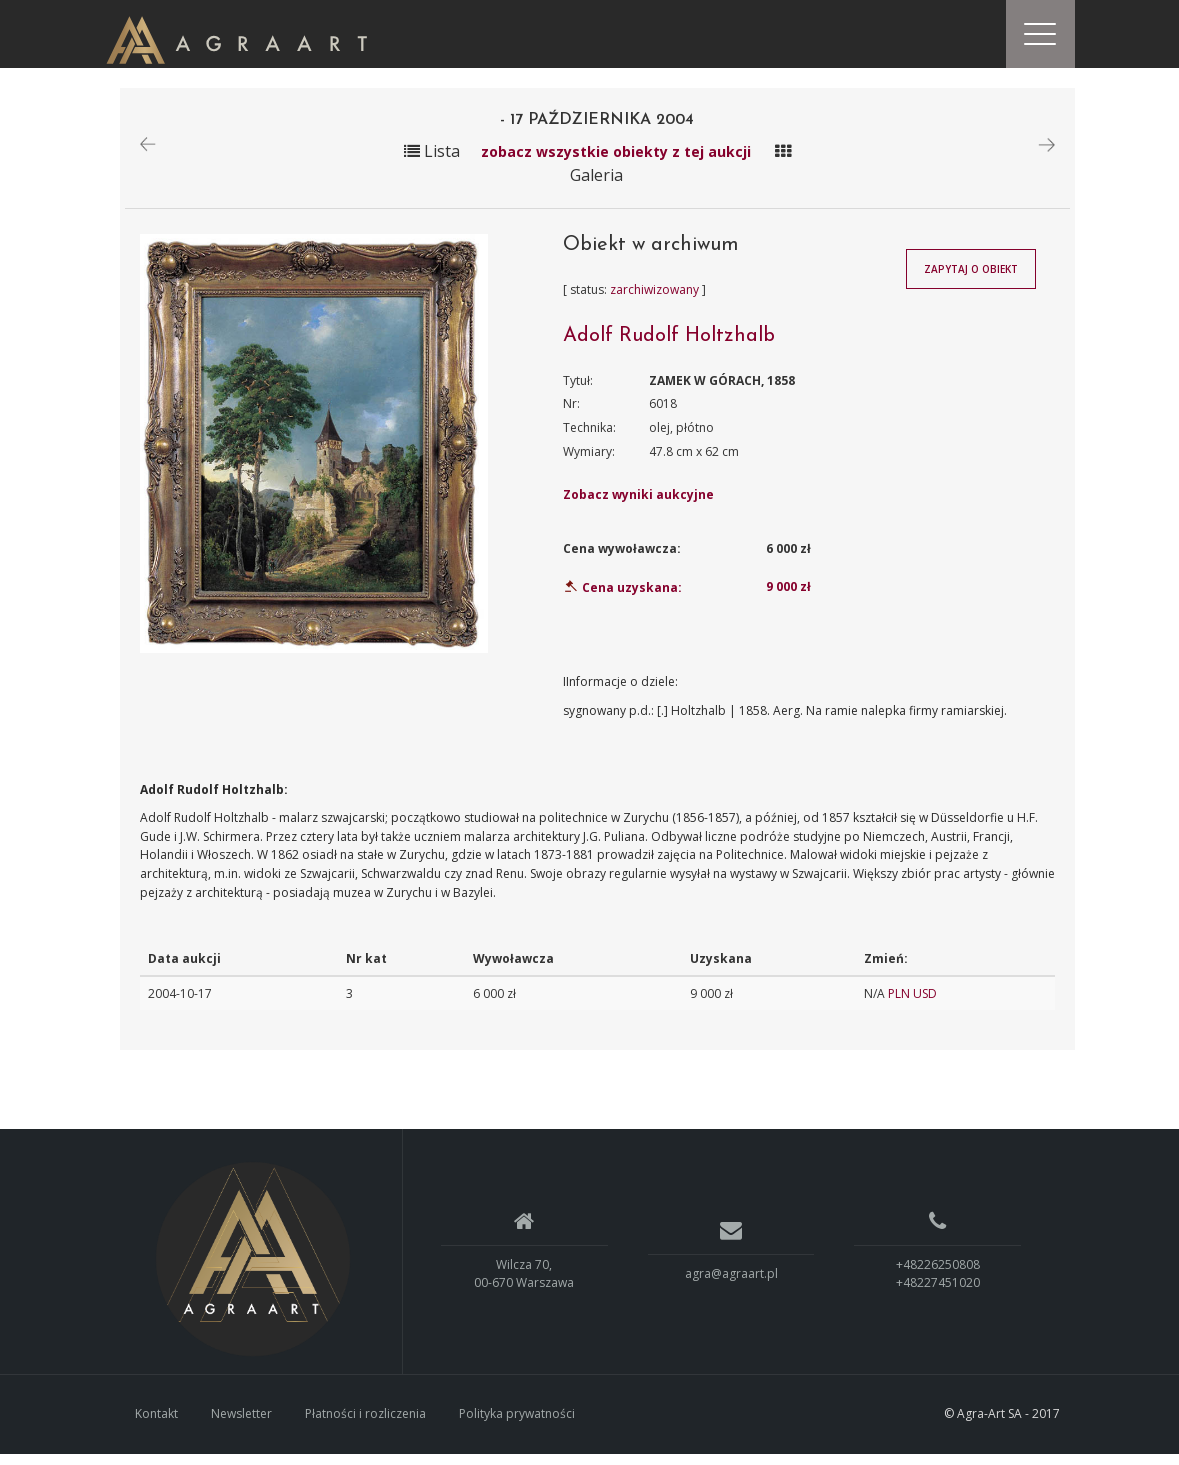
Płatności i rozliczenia (365, 1425)
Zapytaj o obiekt (971, 281)
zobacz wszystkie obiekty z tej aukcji (616, 162)
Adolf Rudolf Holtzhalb (669, 347)
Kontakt (156, 1425)
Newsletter (241, 1425)
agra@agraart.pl (731, 1285)
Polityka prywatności (517, 1425)
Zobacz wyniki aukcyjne (638, 506)
